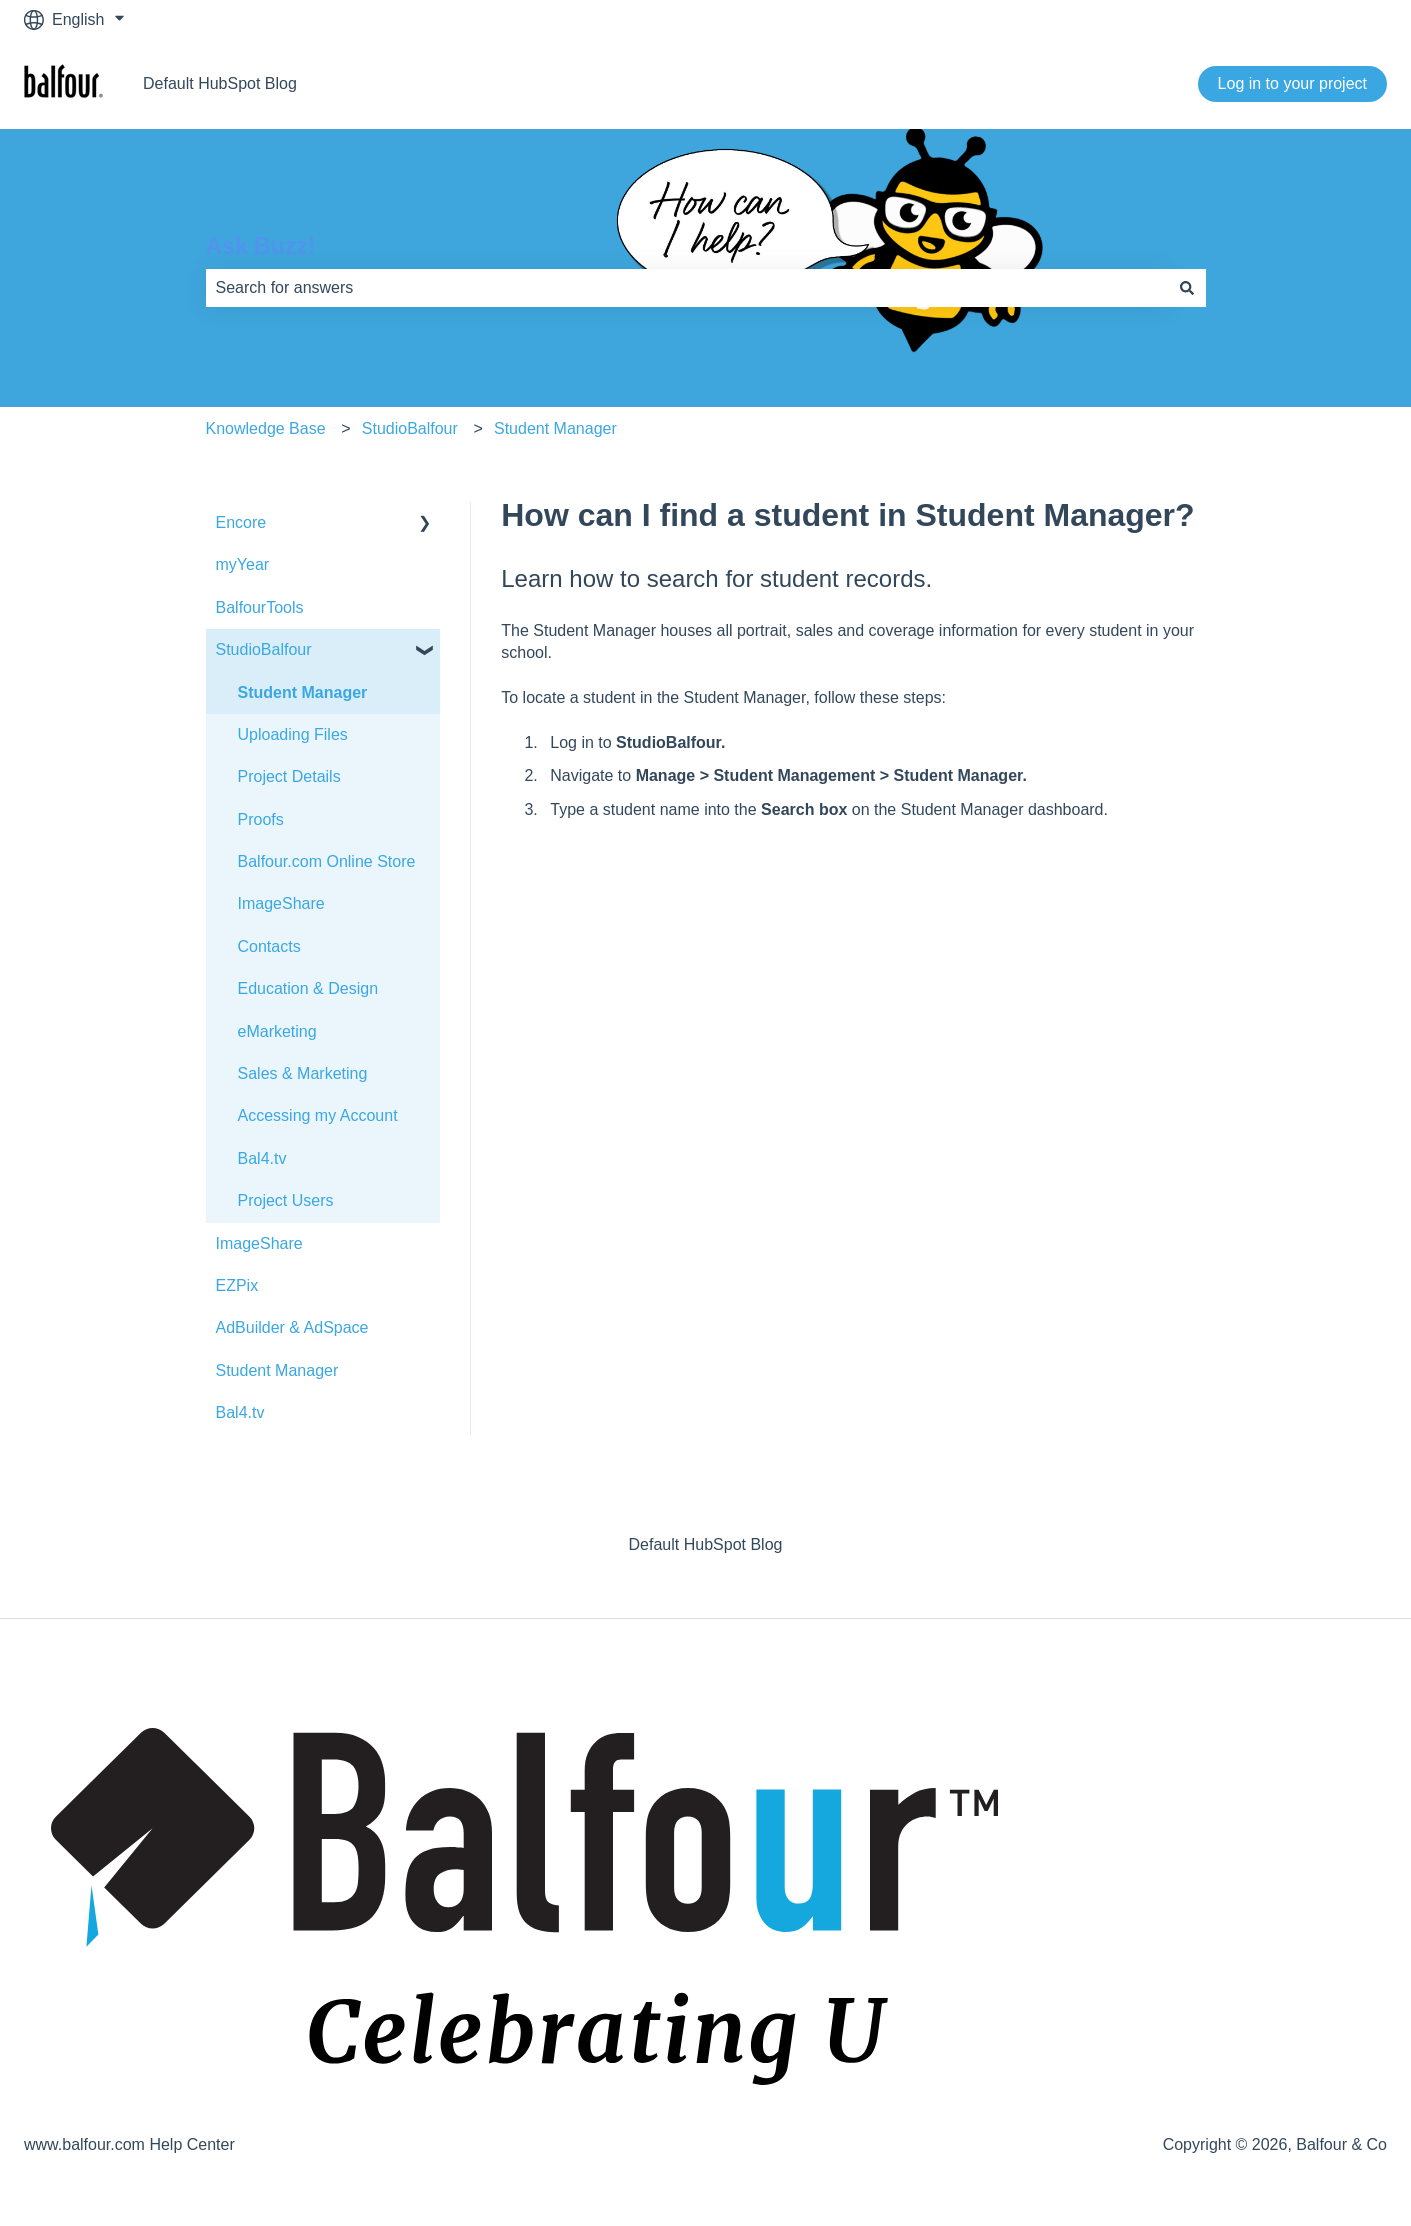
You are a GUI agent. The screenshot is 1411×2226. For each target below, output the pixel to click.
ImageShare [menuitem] (281, 903)
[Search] (1187, 288)
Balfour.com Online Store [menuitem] (327, 861)
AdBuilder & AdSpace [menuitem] (292, 1327)
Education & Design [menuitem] (308, 988)
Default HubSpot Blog (220, 83)
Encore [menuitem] (241, 522)
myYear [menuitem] (243, 564)
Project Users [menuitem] (286, 1200)
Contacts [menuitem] (269, 946)
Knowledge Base (266, 428)
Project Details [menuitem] (289, 776)
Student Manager (555, 428)
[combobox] (687, 288)
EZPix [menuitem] (237, 1285)
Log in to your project (1292, 83)
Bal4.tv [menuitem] (262, 1158)
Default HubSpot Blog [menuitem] (706, 1544)
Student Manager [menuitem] (303, 692)
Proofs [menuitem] (261, 819)
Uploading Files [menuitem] (293, 734)
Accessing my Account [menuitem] (318, 1115)
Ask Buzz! (261, 246)
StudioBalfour (410, 428)
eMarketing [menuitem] (277, 1031)
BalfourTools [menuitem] (260, 607)
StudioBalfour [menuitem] (264, 649)
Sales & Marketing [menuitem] (303, 1073)
